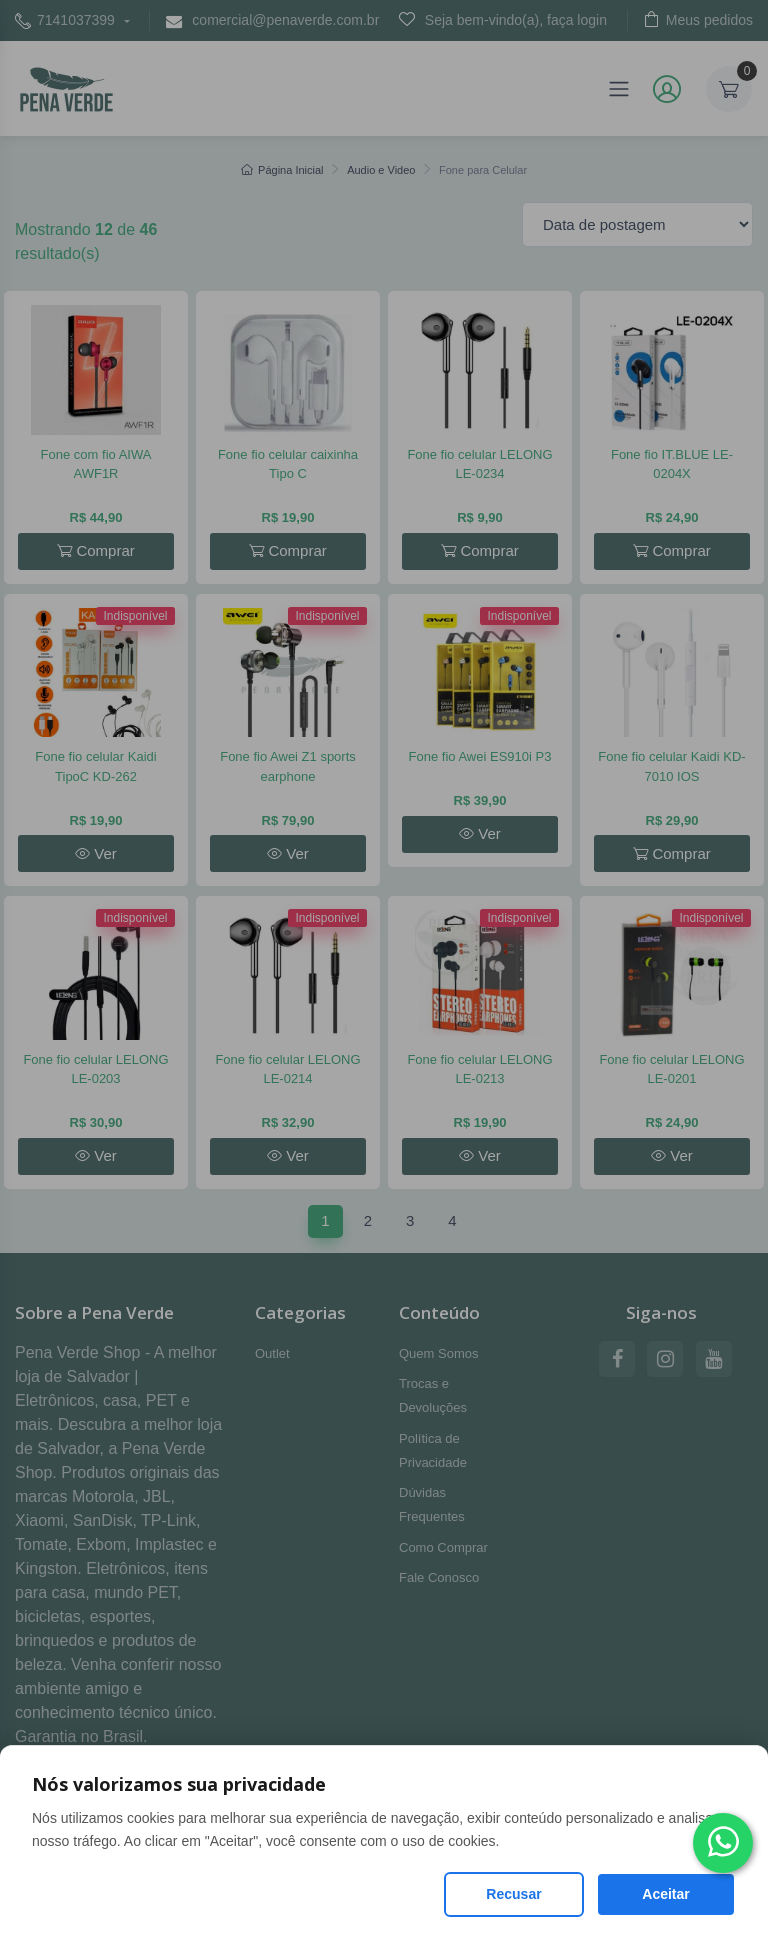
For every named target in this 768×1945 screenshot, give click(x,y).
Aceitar (665, 1894)
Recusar (513, 1894)
